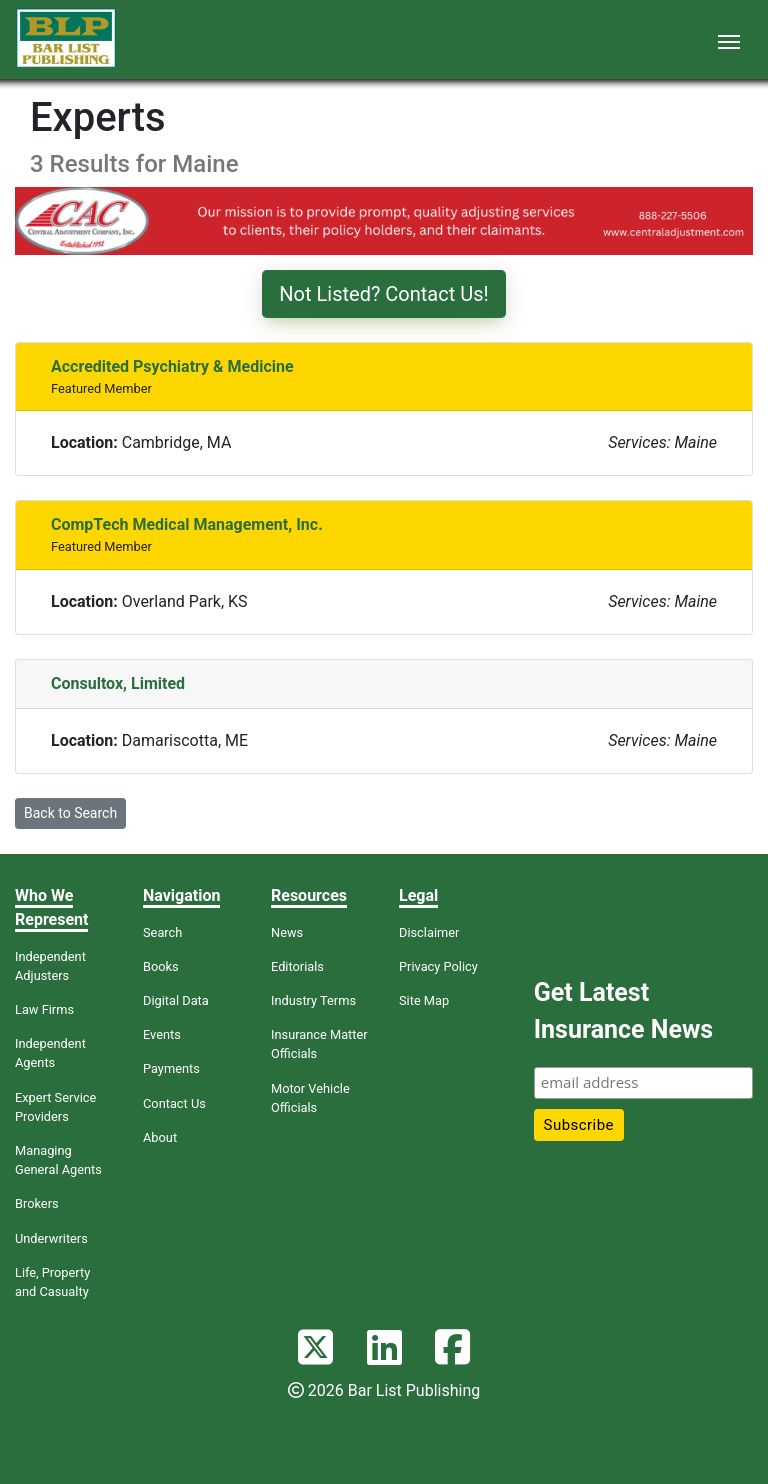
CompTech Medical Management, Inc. (187, 524)
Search (162, 932)
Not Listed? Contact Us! (383, 294)
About (160, 1137)
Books (161, 966)
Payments (171, 1068)
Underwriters (51, 1238)
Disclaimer (429, 932)
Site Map (424, 1000)
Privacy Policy (438, 966)
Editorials (297, 966)
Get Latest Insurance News (623, 1011)
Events (162, 1034)
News (287, 932)
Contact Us (174, 1103)
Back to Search (70, 813)
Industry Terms (313, 1000)
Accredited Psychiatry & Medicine (172, 366)
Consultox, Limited (118, 683)
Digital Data (176, 1000)
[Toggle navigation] (729, 40)
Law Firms (44, 1009)
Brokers (37, 1203)
